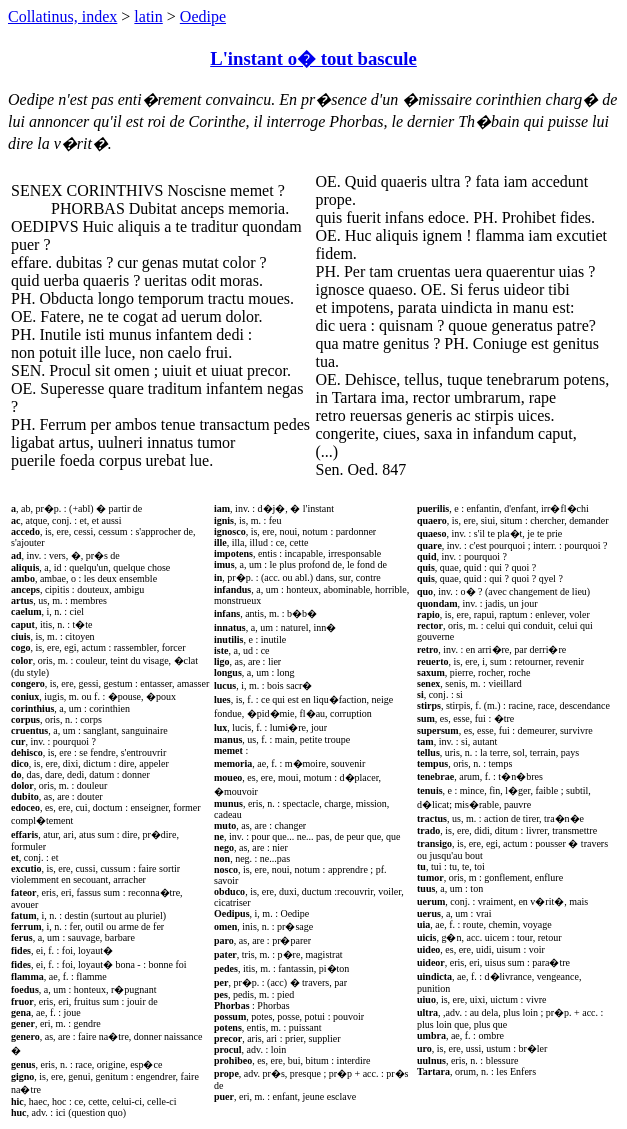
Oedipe (203, 16)
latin (148, 16)
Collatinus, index (62, 16)
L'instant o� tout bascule (313, 58)
